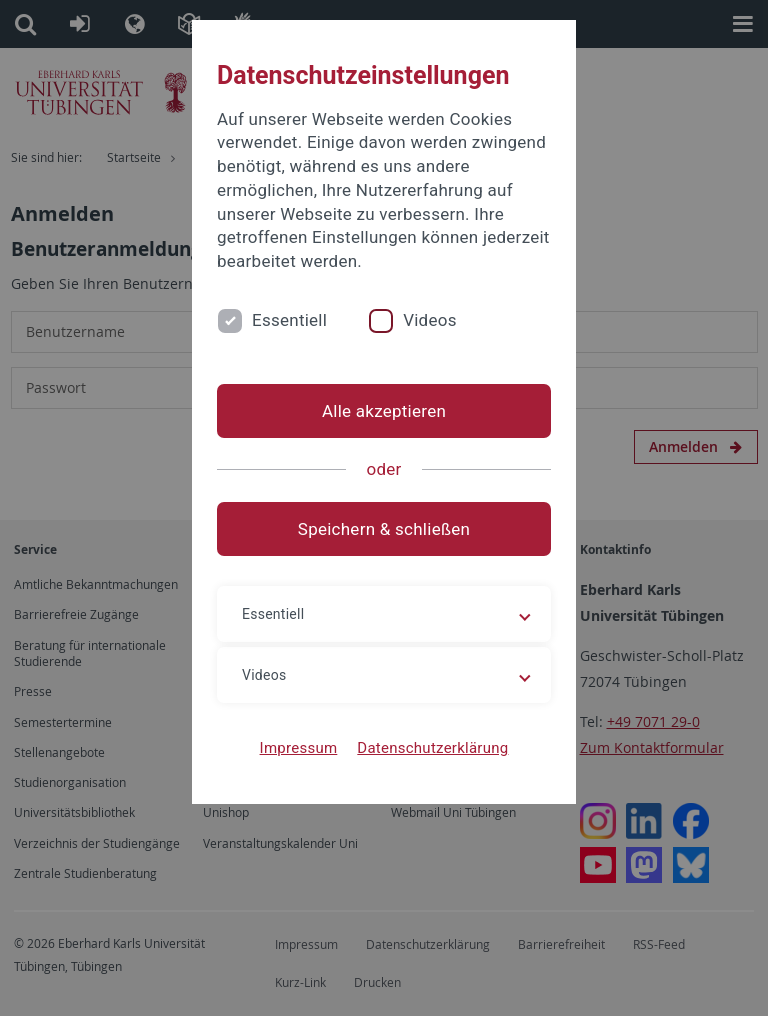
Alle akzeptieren (384, 411)
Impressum (299, 748)
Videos (430, 320)
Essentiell (289, 320)
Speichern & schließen (384, 529)
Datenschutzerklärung (432, 748)
